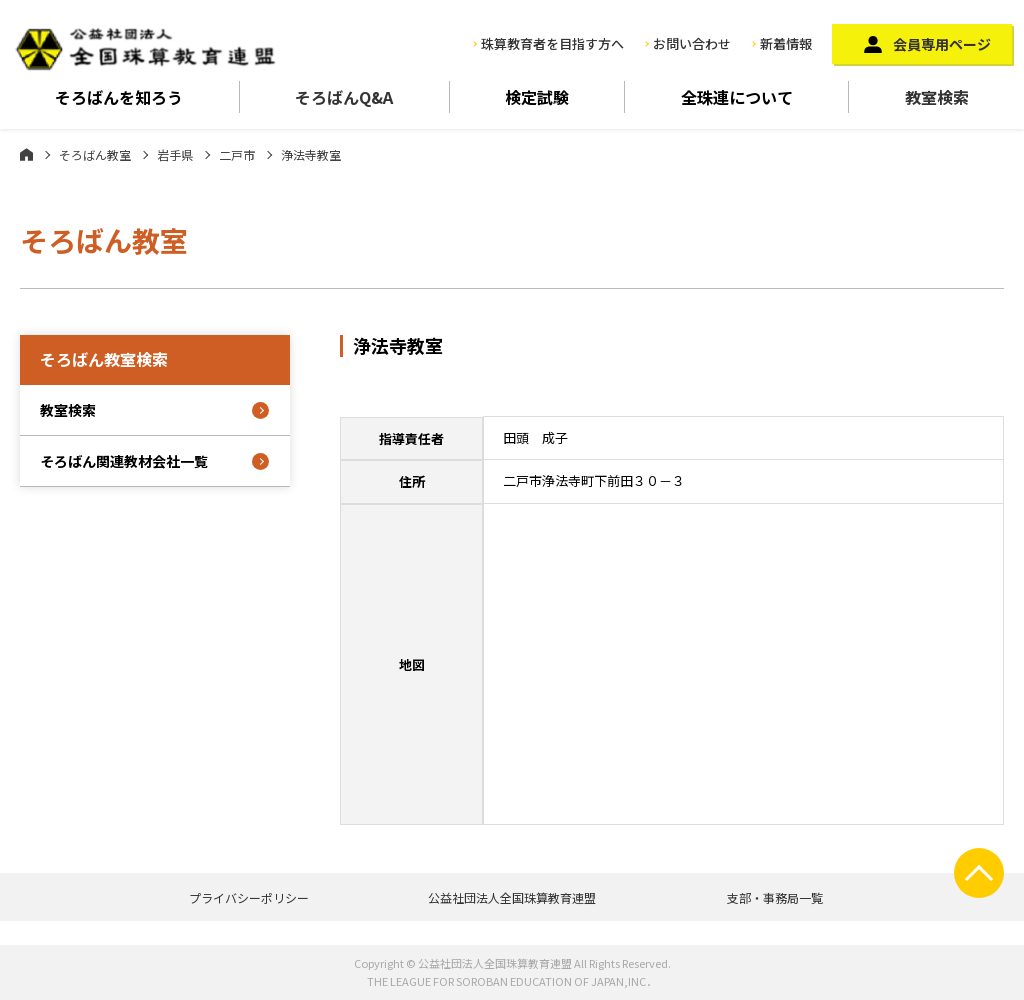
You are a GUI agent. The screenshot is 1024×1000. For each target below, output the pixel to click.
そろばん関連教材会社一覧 (124, 461)
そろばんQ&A (344, 97)
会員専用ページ (942, 44)
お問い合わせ (692, 43)
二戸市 (237, 154)
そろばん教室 (95, 154)
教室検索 (937, 97)
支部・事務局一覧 (775, 897)
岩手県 (175, 154)
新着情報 (786, 43)
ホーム (26, 154)
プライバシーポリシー (249, 897)
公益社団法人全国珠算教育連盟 (512, 897)
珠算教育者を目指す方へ (552, 43)
